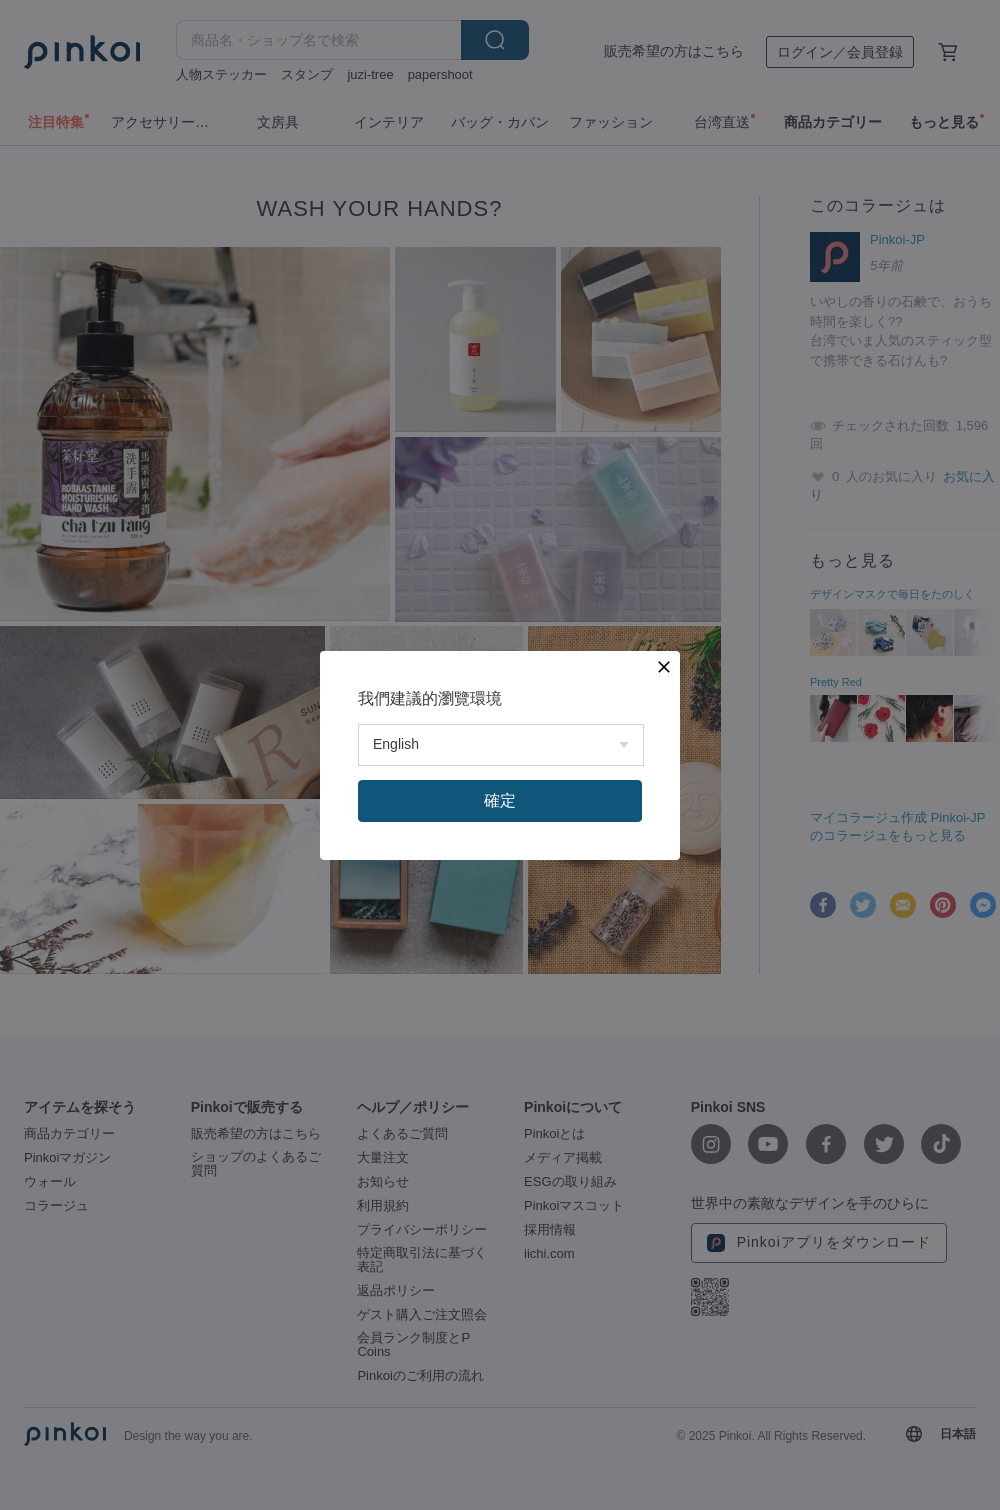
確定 (500, 800)
